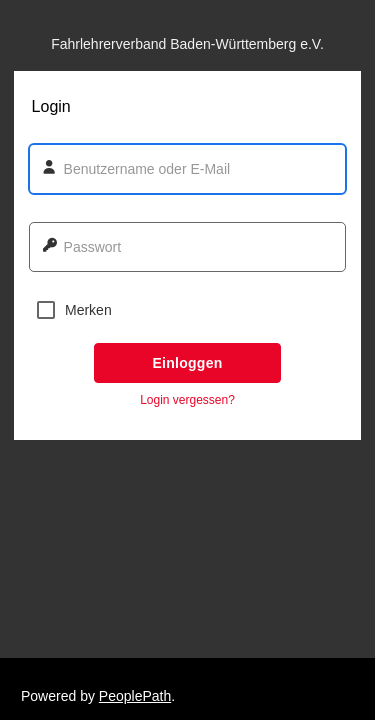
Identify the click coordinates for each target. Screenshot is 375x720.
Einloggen (187, 363)
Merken (74, 310)
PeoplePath (135, 696)
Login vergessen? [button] (187, 400)
